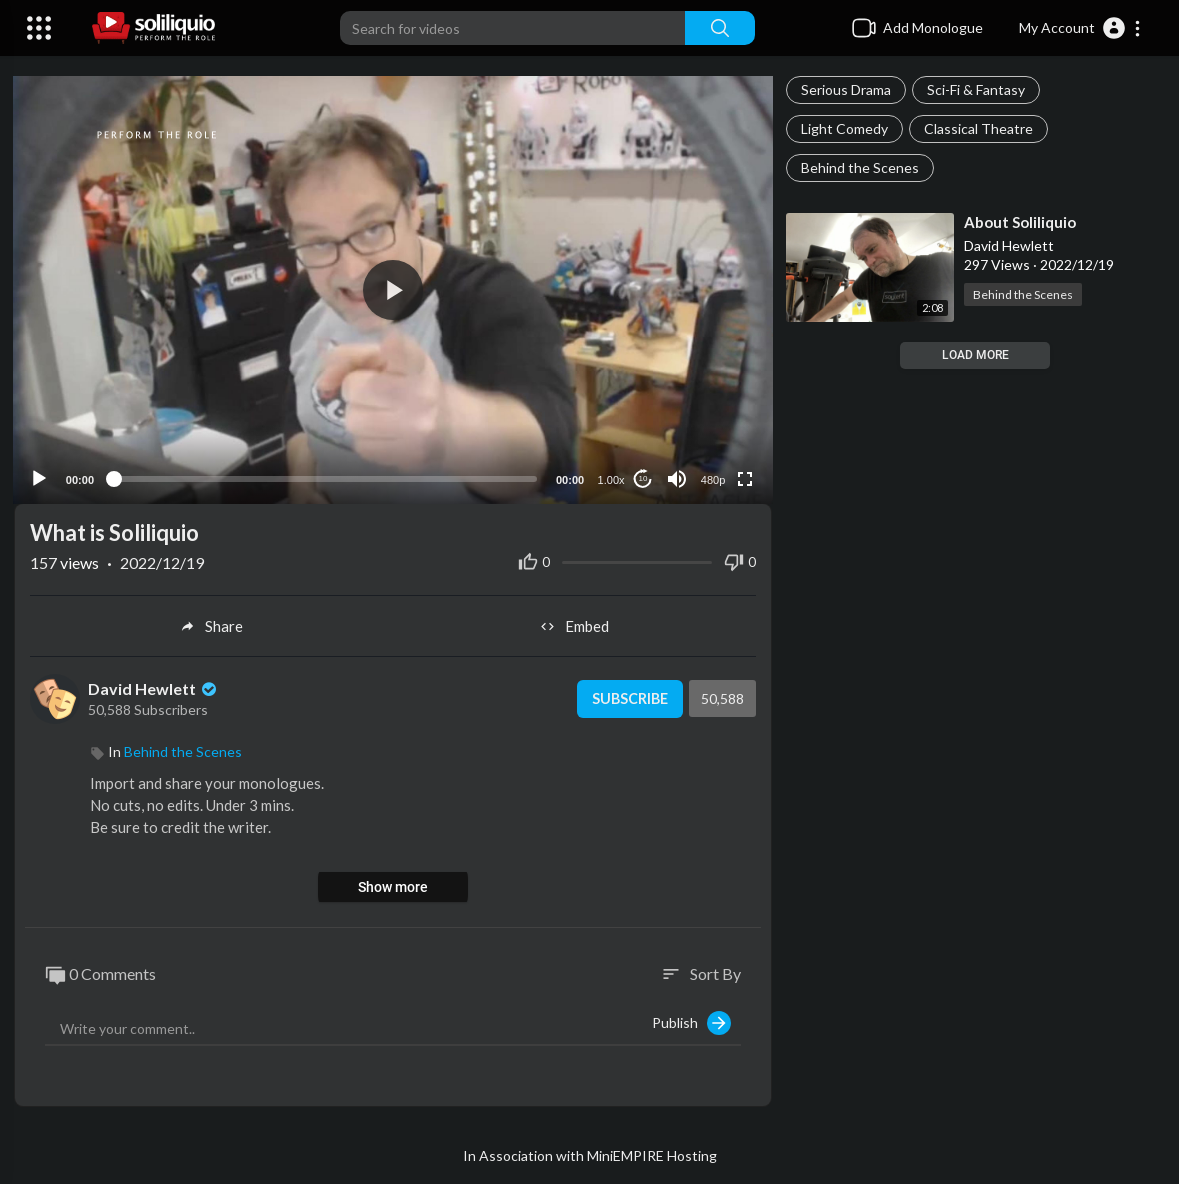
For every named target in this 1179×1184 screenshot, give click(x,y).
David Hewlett (154, 685)
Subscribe (626, 697)
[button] (1080, 28)
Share (211, 624)
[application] (393, 288)
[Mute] (675, 476)
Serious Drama (846, 89)
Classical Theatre (978, 128)
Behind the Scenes (860, 167)
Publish (691, 1021)
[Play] (41, 476)
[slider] (325, 476)
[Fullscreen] (743, 476)
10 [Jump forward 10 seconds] (641, 476)
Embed (574, 624)
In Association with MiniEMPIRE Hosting (590, 1153)
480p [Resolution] (711, 477)
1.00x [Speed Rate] (609, 477)
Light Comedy (844, 128)
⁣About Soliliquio (1020, 222)
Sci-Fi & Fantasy (976, 89)
